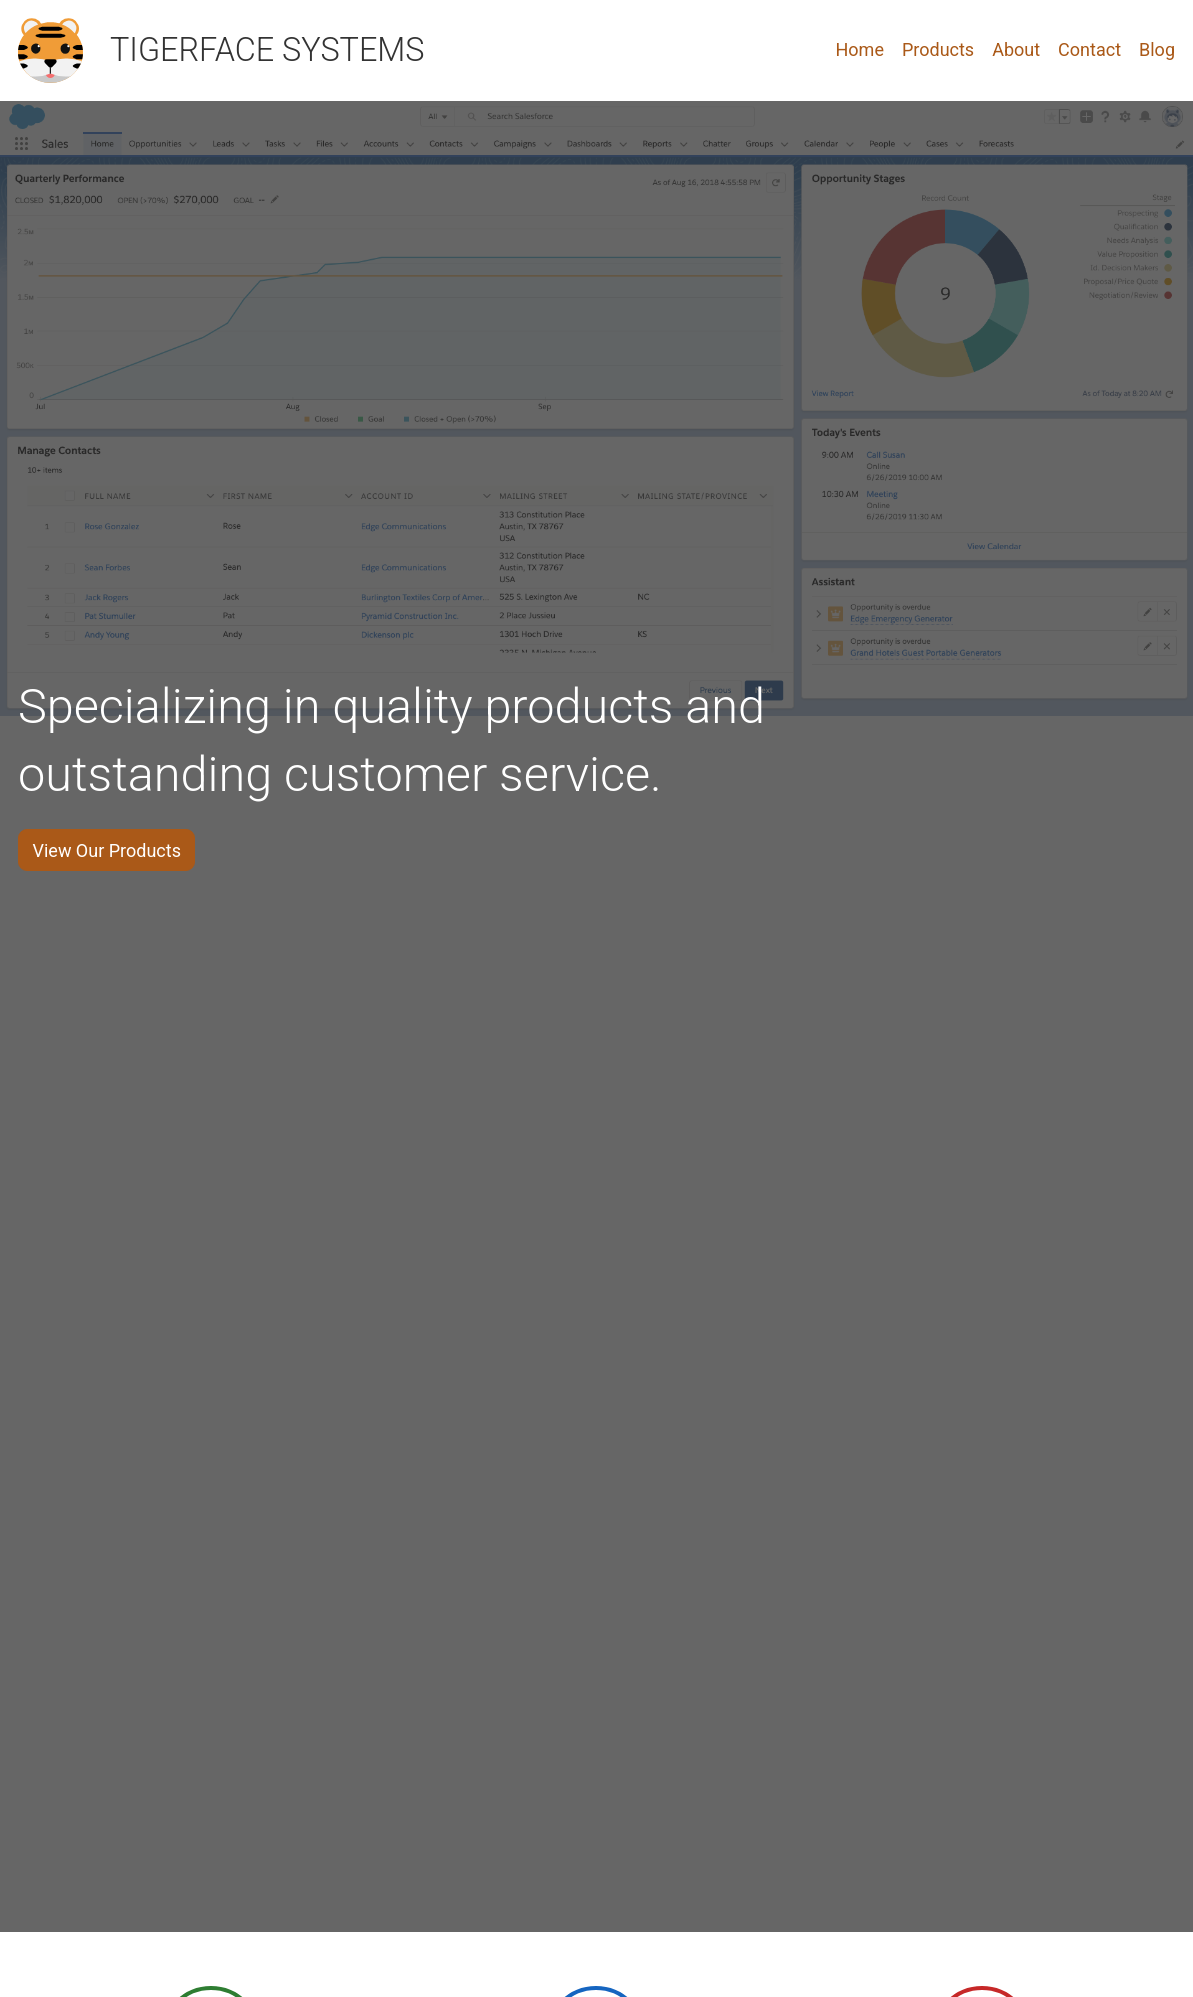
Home (860, 49)
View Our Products (107, 850)
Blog (1157, 49)
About (1016, 49)
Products (938, 49)
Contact (1089, 49)
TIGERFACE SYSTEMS (267, 50)
